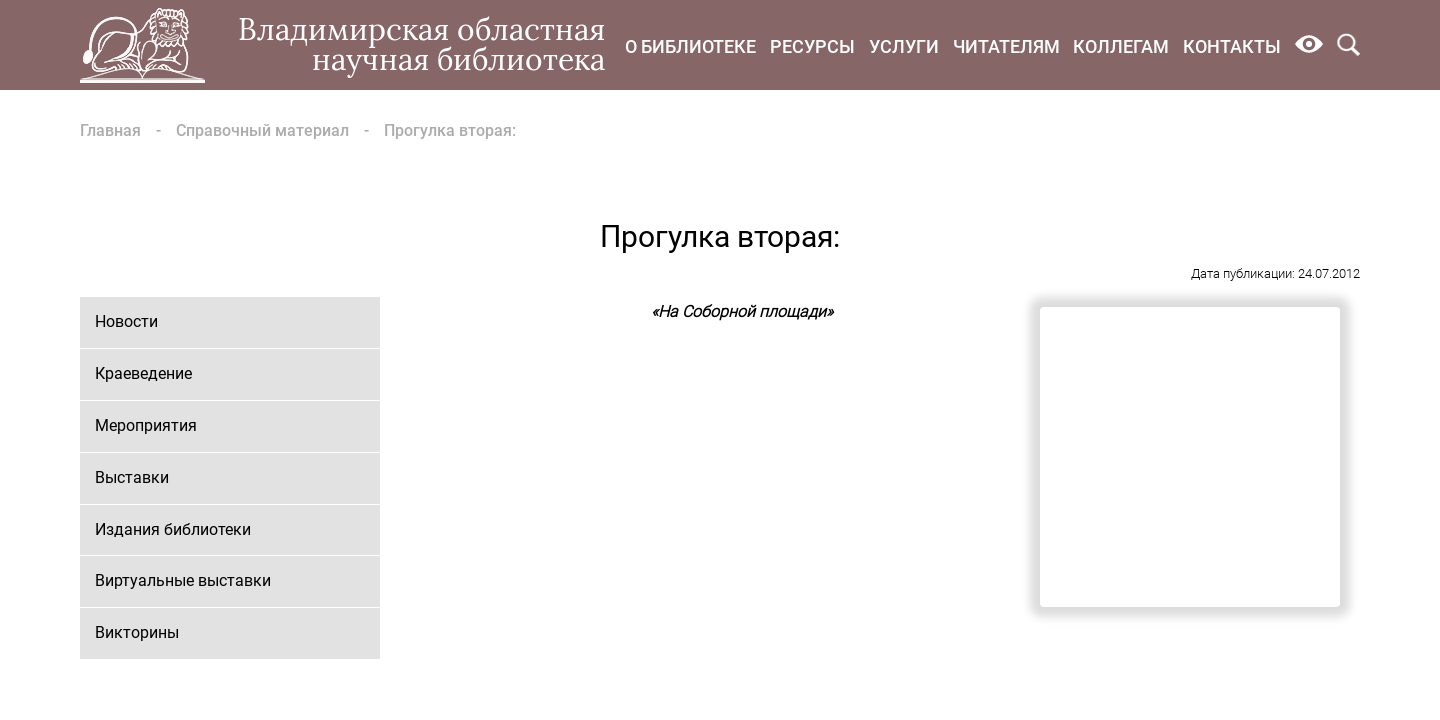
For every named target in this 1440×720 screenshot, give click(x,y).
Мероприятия (146, 425)
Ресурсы (812, 46)
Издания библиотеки (173, 529)
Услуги (904, 46)
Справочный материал (262, 130)
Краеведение (143, 373)
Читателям (1006, 46)
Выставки (132, 477)
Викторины (137, 632)
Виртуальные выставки (183, 580)
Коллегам (1121, 46)
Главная (110, 130)
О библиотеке (690, 46)
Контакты (1232, 46)
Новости (126, 321)
